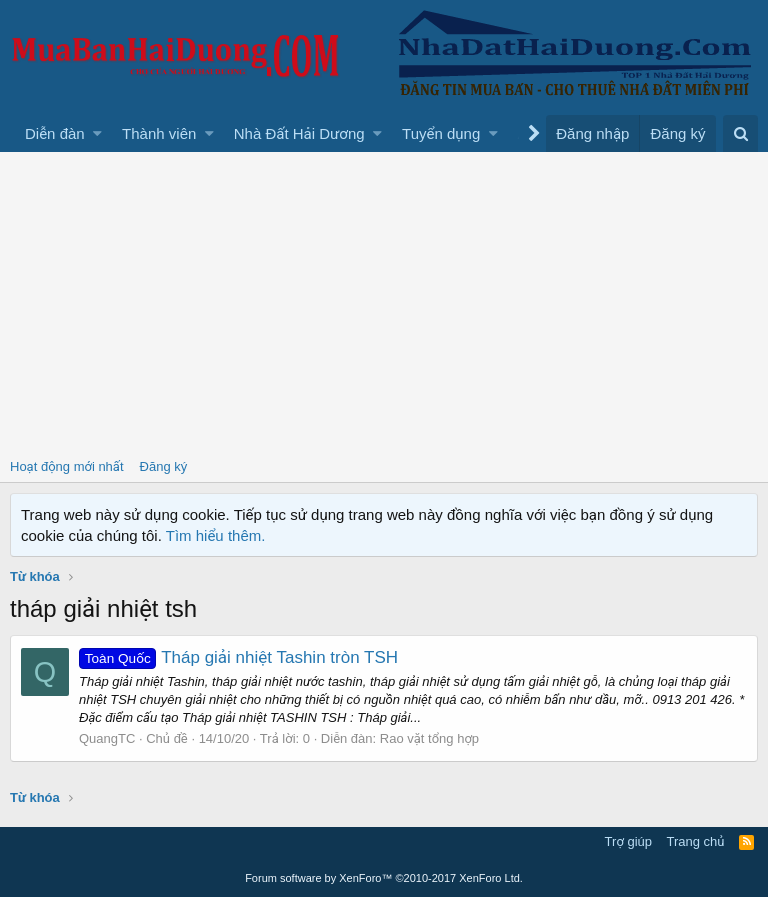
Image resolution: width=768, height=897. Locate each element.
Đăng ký (164, 466)
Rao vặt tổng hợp (429, 738)
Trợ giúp (628, 841)
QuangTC (107, 738)
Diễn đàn (55, 133)
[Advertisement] (384, 302)
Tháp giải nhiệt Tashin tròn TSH (238, 657)
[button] (97, 133)
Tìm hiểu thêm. (216, 535)
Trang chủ (696, 841)
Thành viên (159, 133)
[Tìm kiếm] (740, 133)
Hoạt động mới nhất (67, 466)
